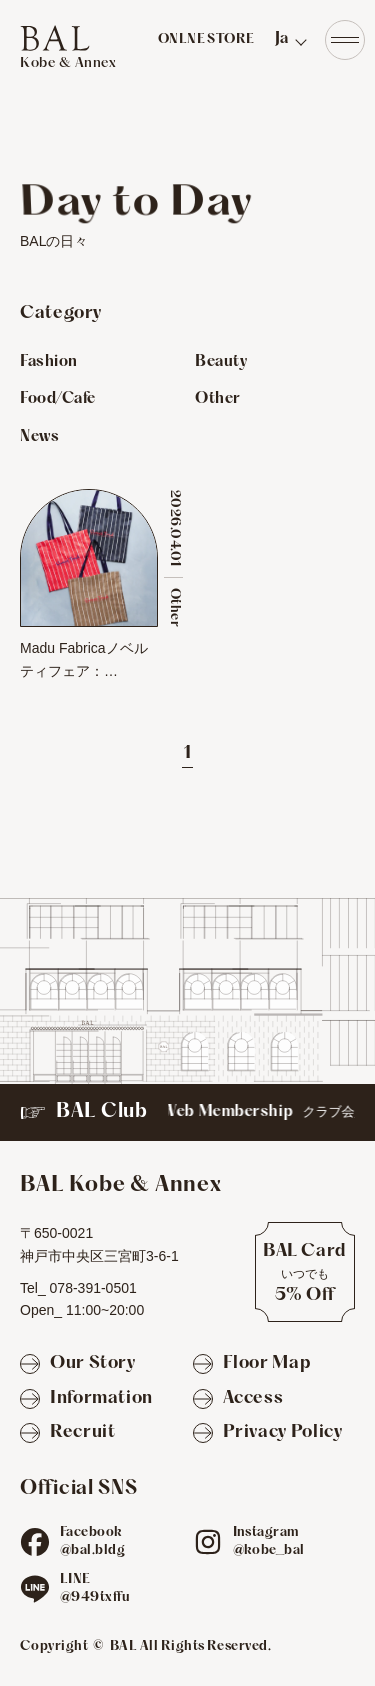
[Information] (86, 1399)
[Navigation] (345, 40)
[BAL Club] (187, 1113)
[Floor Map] (252, 1364)
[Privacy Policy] (268, 1433)
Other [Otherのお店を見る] (218, 399)
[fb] (35, 1542)
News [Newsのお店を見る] (39, 437)
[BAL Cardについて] (305, 1272)
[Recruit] (67, 1433)
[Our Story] (78, 1364)
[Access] (238, 1399)
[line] (35, 1589)
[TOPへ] (68, 48)
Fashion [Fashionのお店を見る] (49, 362)
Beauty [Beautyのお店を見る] (221, 362)
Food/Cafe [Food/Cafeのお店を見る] (58, 399)
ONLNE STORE (206, 40)
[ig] (208, 1542)
